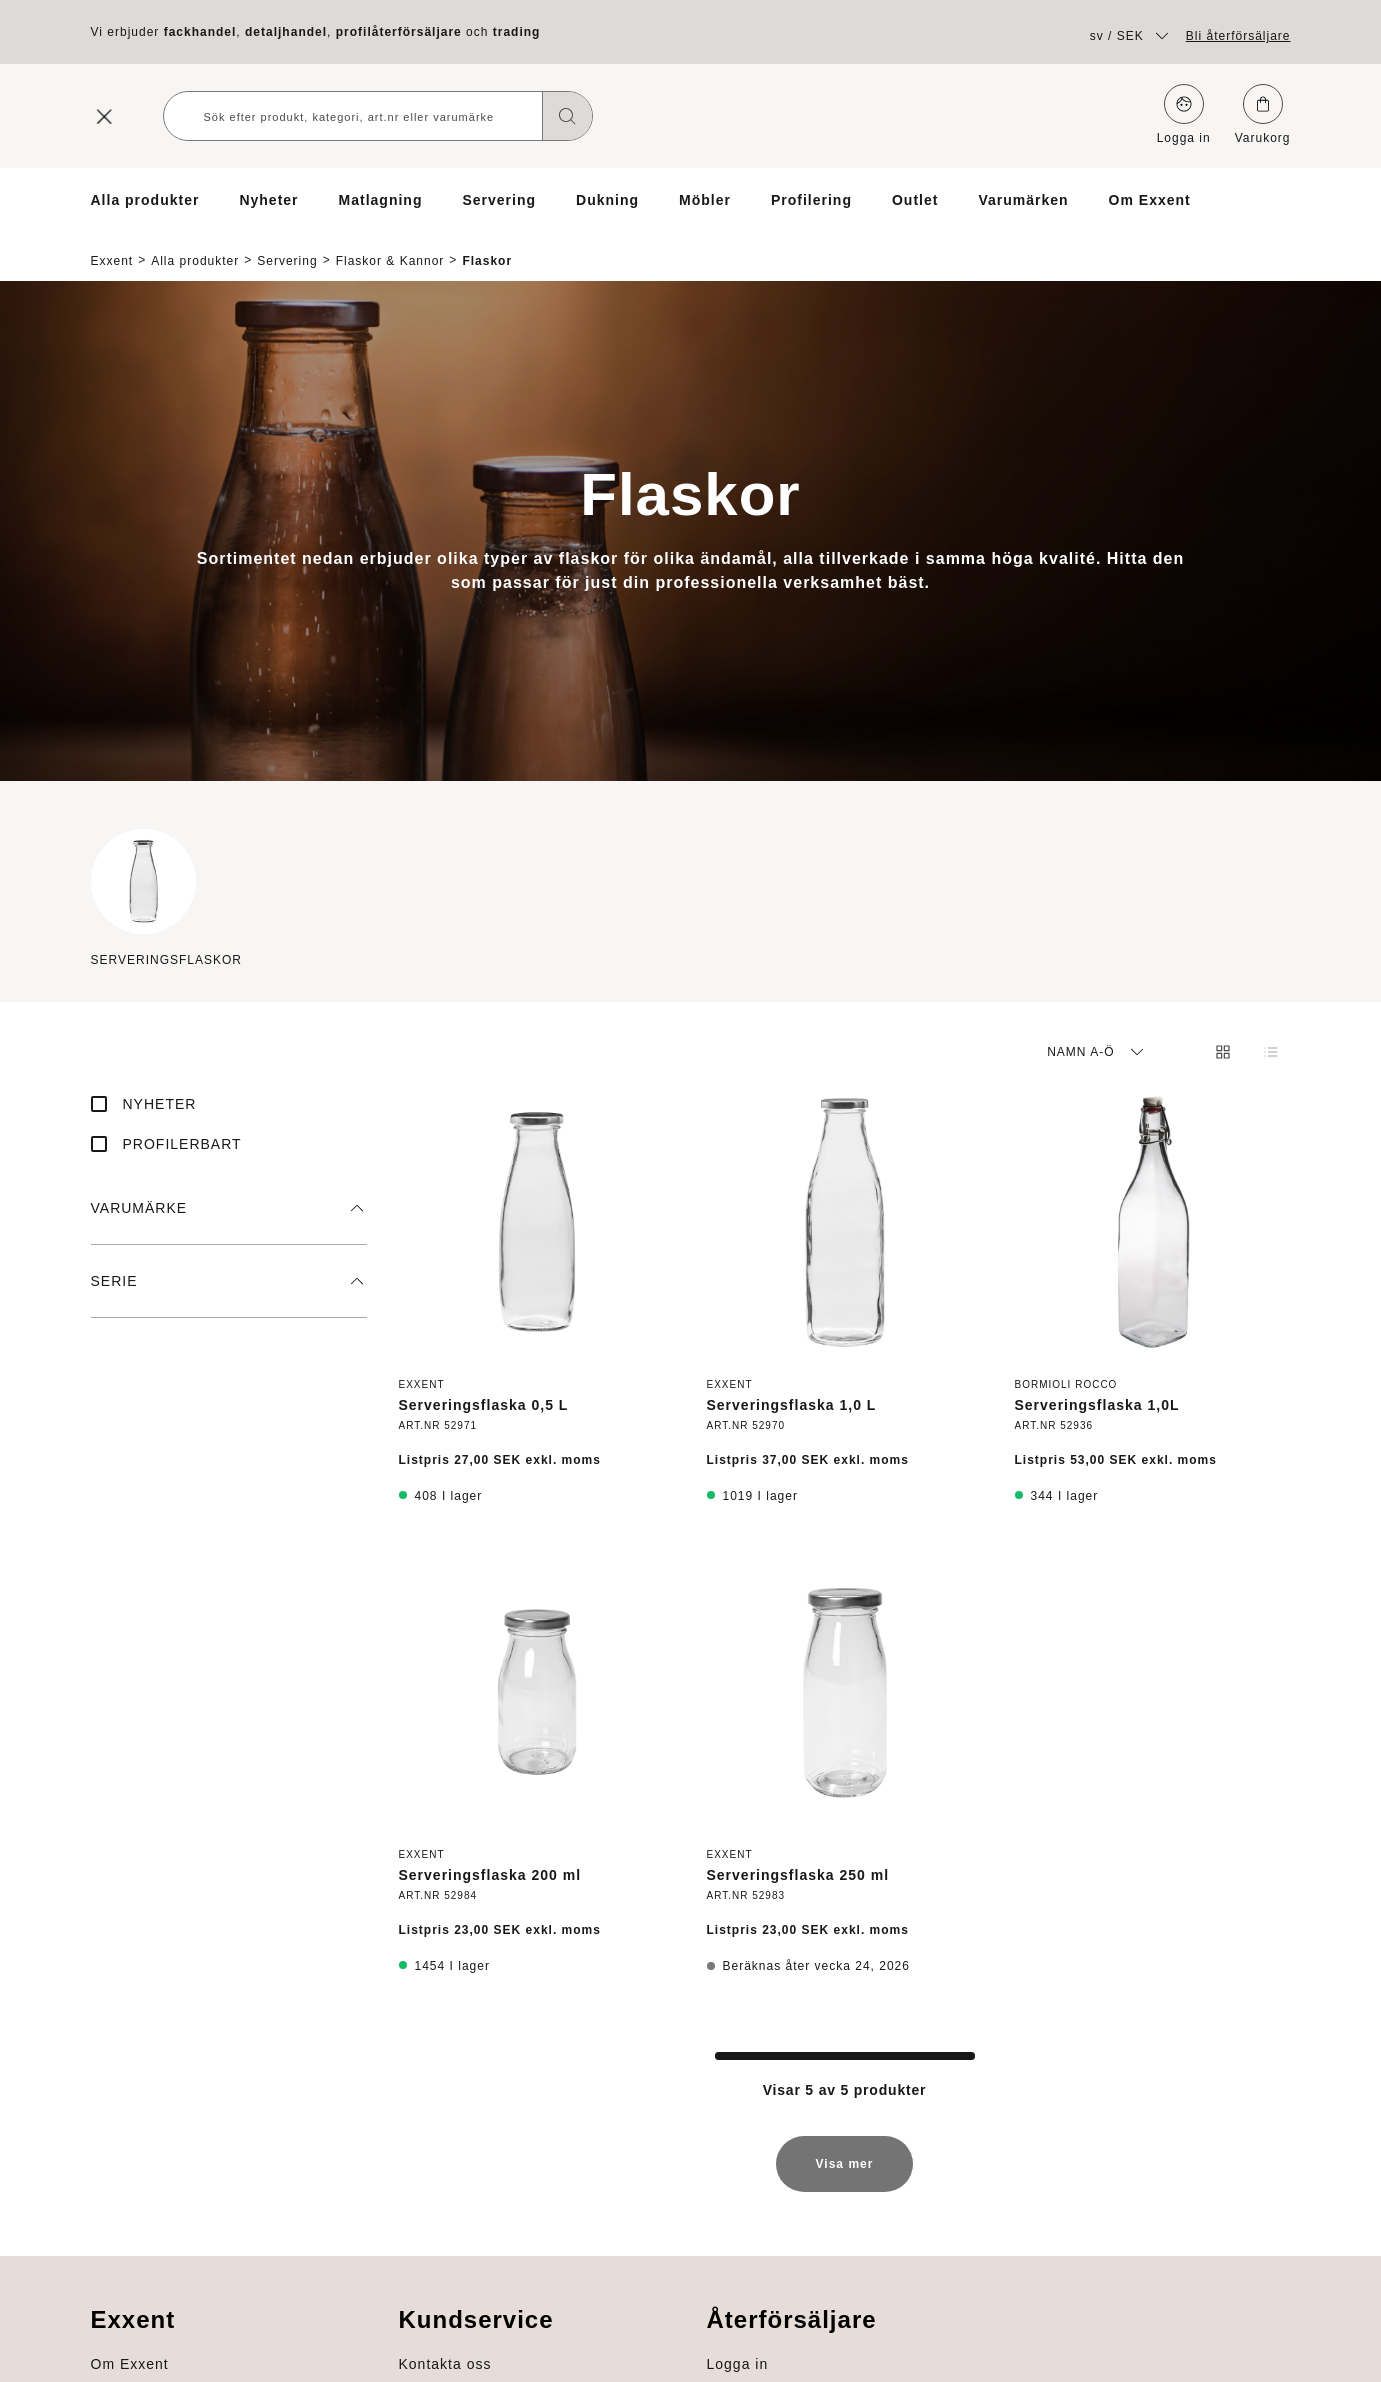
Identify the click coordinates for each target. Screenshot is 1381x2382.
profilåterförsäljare (399, 32)
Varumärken (1023, 200)
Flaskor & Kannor (390, 243)
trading (517, 32)
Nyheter (268, 200)
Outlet (915, 200)
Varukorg (1263, 114)
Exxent (112, 243)
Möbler (705, 200)
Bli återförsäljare (1238, 36)
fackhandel (200, 32)
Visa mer (845, 2156)
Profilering (811, 200)
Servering (499, 200)
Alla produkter (145, 200)
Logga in (1184, 114)
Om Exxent (1150, 200)
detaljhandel (286, 32)
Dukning (607, 200)
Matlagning (381, 200)
